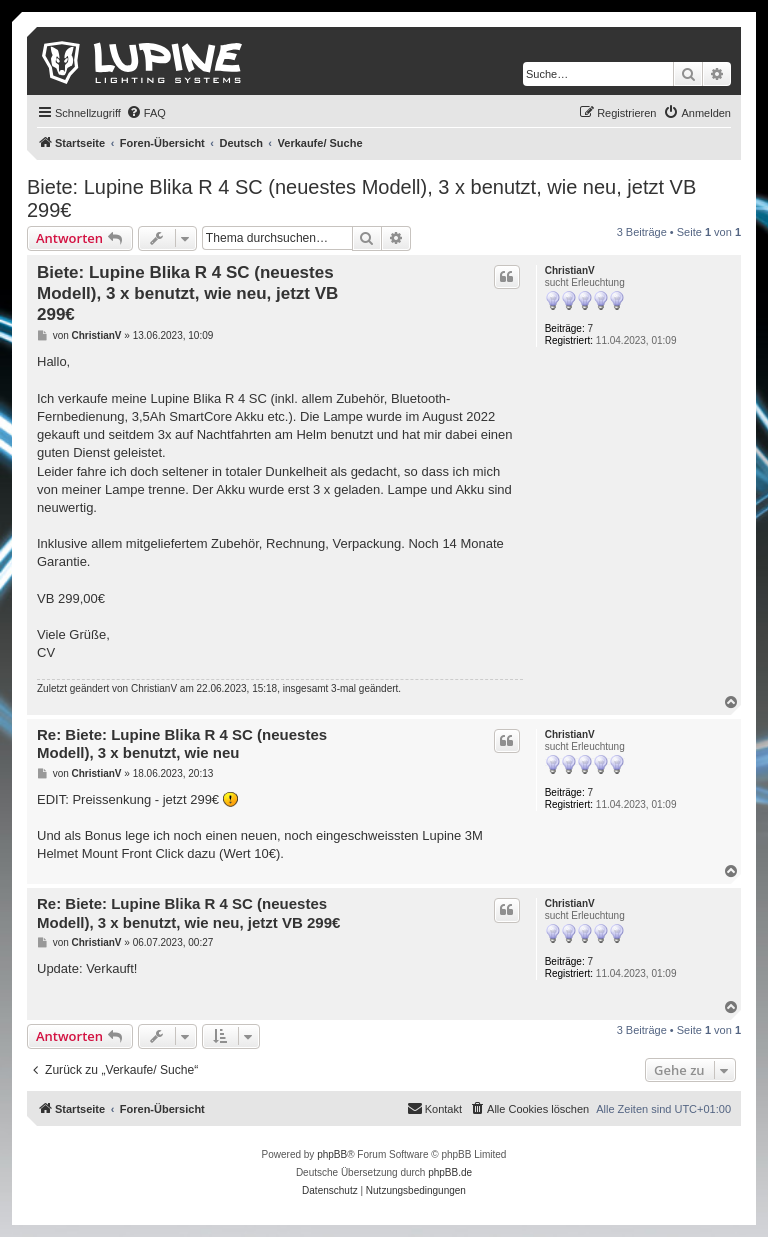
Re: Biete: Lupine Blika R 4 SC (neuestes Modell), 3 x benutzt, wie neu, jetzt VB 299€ (188, 913)
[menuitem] (146, 113)
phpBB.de (450, 1172)
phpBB (332, 1154)
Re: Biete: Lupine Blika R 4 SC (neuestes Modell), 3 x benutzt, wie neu (182, 744)
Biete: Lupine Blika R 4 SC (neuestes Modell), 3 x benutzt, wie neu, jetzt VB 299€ (361, 198)
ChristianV (570, 270)
